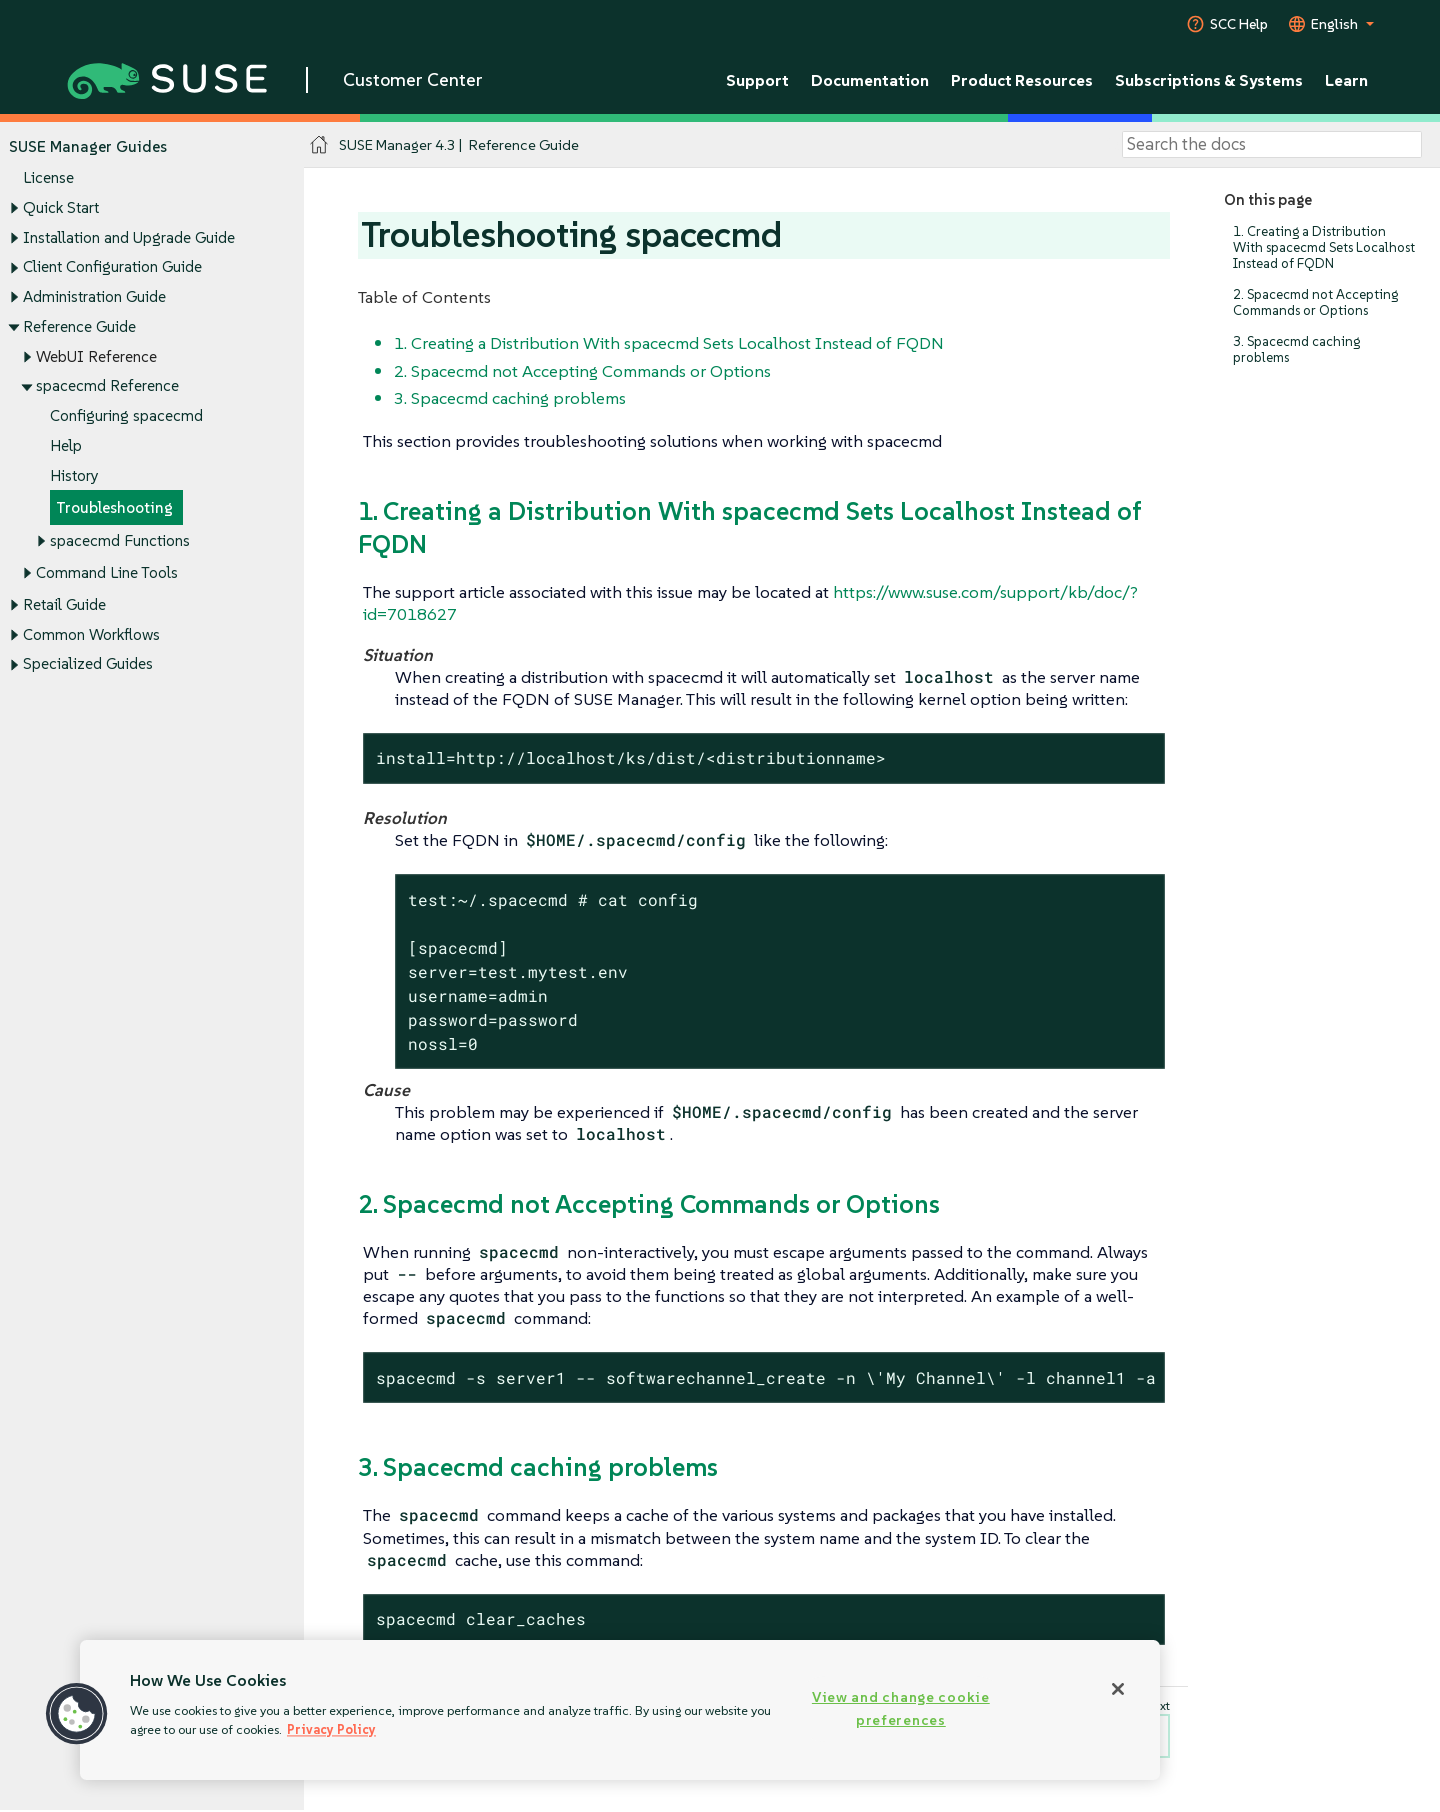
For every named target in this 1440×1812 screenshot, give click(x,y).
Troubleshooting (114, 508)
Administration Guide (94, 296)
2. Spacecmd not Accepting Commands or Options (1315, 302)
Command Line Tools (107, 572)
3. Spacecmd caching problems (1296, 349)
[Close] (1118, 1689)
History (74, 475)
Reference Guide (79, 326)
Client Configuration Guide (112, 267)
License (48, 178)
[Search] (1272, 145)
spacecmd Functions (120, 540)
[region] (620, 1710)
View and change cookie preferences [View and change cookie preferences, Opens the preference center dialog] (901, 1708)
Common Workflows (91, 634)
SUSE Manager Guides (88, 146)
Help (66, 445)
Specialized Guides (88, 664)
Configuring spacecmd (126, 415)
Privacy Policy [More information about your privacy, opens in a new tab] (331, 1729)
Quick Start (61, 207)
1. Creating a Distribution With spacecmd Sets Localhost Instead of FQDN (1324, 247)
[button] (77, 1714)
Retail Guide (64, 604)
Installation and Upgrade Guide (129, 237)
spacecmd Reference (107, 386)
